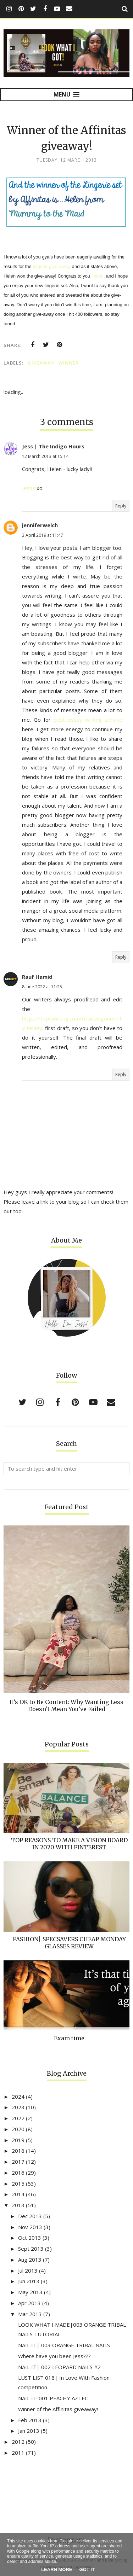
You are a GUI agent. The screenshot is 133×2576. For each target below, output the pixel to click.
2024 (18, 2096)
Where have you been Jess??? (54, 2356)
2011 (18, 2452)
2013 (18, 2205)
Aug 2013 (29, 2259)
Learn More (56, 2569)
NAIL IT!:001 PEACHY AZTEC (53, 2398)
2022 (18, 2118)
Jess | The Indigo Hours (53, 446)
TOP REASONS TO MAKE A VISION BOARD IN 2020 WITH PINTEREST (69, 1844)
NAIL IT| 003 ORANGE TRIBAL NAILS (64, 2345)
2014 (18, 2194)
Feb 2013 (29, 2420)
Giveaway (41, 363)
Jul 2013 (28, 2270)
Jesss (28, 488)
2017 (18, 2161)
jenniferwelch (40, 525)
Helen (98, 276)
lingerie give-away (51, 266)
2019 (18, 2140)
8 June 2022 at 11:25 (42, 987)
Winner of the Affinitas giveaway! (58, 2409)
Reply (120, 506)
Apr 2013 (29, 2303)
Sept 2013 (31, 2248)
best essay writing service (88, 719)
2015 (18, 2183)
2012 (18, 2441)
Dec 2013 (30, 2216)
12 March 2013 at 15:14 (45, 456)
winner (69, 363)
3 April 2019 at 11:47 (42, 535)
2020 (18, 2129)
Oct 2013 (29, 2237)
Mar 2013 (30, 2314)
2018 (18, 2150)
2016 (18, 2172)
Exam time (69, 2038)
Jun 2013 (28, 2281)
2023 (18, 2107)
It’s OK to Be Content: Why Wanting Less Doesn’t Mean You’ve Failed (66, 1705)
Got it (87, 2569)
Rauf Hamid (37, 976)
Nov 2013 (30, 2227)
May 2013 (30, 2292)
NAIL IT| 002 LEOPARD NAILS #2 (59, 2367)
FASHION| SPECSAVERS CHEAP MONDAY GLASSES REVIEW (69, 1943)
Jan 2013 (28, 2430)
